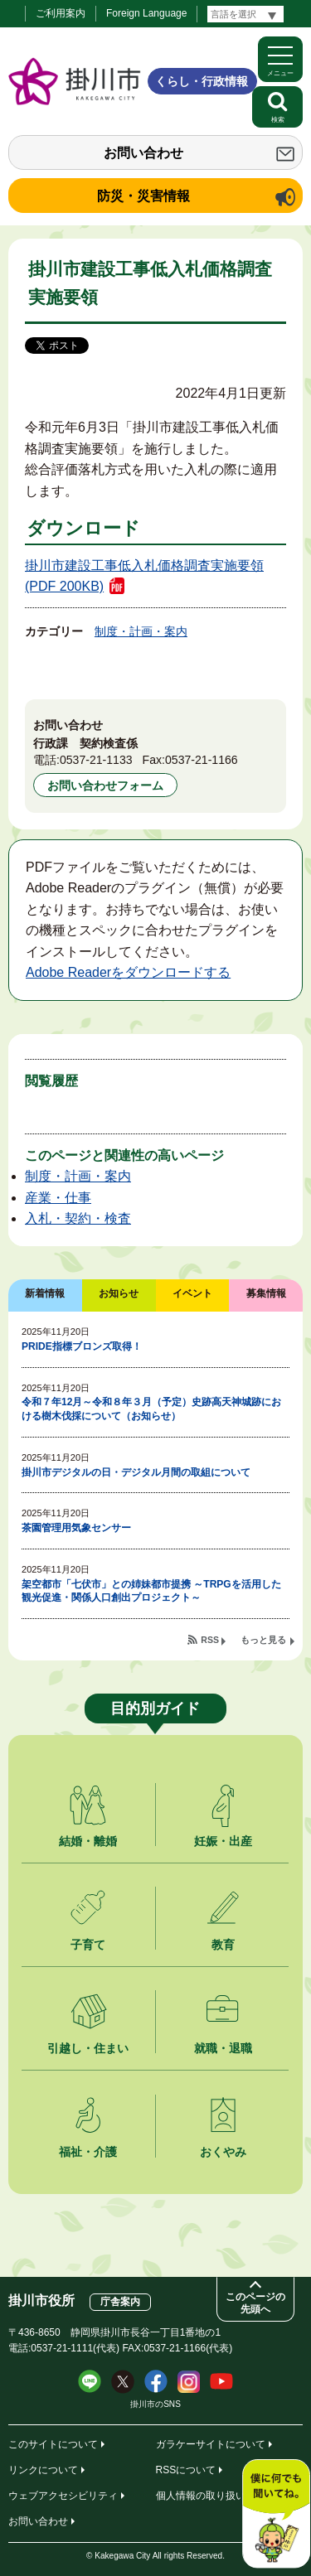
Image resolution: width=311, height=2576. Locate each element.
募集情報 (266, 1293)
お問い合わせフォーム (105, 785)
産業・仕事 (58, 1198)
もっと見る (263, 1640)
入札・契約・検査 (78, 1218)
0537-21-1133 (96, 759)
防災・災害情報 (143, 196)
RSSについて (186, 2470)
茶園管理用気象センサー (76, 1528)
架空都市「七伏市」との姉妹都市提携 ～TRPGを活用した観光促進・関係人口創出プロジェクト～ (151, 1591)
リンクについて (43, 2470)
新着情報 (45, 1293)
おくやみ (223, 2151)
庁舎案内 (120, 2302)
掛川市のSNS (155, 2404)
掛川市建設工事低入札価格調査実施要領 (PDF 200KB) (144, 576)
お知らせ (118, 1293)
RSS (210, 1640)
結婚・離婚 (88, 1841)
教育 (223, 1944)
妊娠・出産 (223, 1841)
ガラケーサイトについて (210, 2444)
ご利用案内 (60, 13)
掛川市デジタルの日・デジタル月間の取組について (136, 1472)
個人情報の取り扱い (200, 2495)
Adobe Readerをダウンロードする (128, 972)
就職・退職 (223, 2048)
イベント (192, 1293)
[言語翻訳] (245, 14)
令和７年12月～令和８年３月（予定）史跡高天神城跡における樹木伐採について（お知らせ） (151, 1409)
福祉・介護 (88, 2151)
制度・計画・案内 (141, 631)
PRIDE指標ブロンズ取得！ (82, 1346)
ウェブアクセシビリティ (63, 2495)
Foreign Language (146, 13)
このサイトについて (53, 2444)
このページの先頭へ (255, 2303)
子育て (87, 1944)
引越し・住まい (88, 2048)
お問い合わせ (143, 153)
